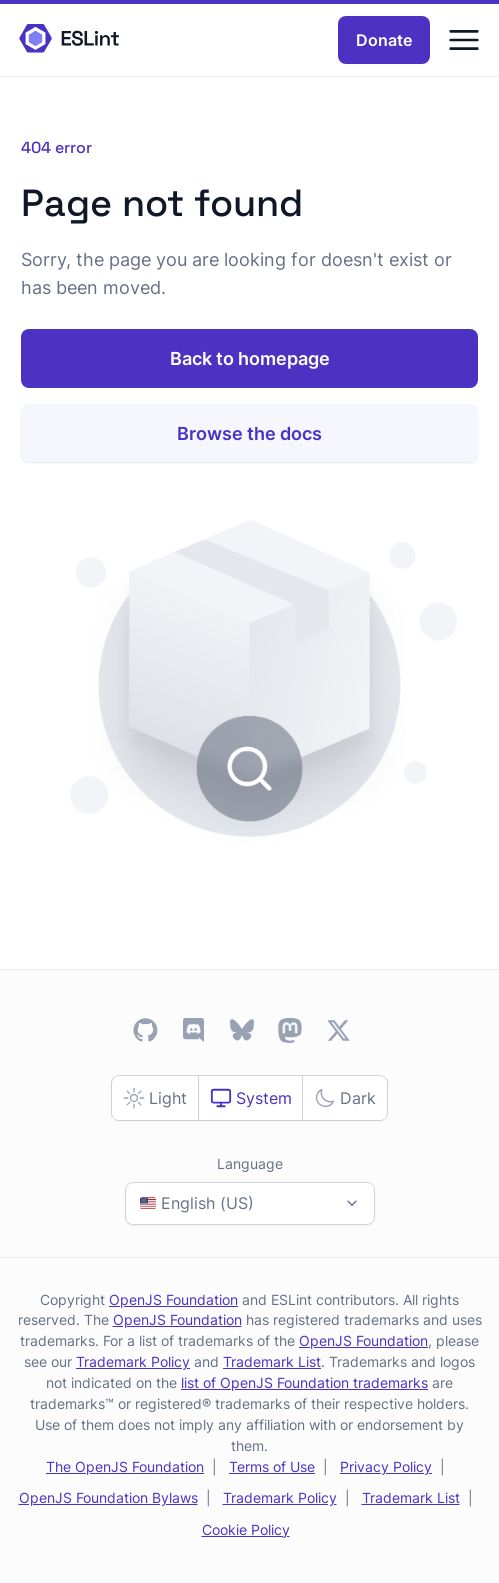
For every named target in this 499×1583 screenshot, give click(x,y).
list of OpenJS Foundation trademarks (304, 1382)
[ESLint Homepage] (69, 39)
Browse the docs (249, 433)
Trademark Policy (133, 1361)
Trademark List (272, 1361)
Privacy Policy (386, 1466)
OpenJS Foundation (173, 1299)
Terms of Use (272, 1466)
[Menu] (464, 40)
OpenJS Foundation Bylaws (108, 1497)
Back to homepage (250, 358)
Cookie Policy (246, 1529)
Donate (384, 40)
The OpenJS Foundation (125, 1466)
